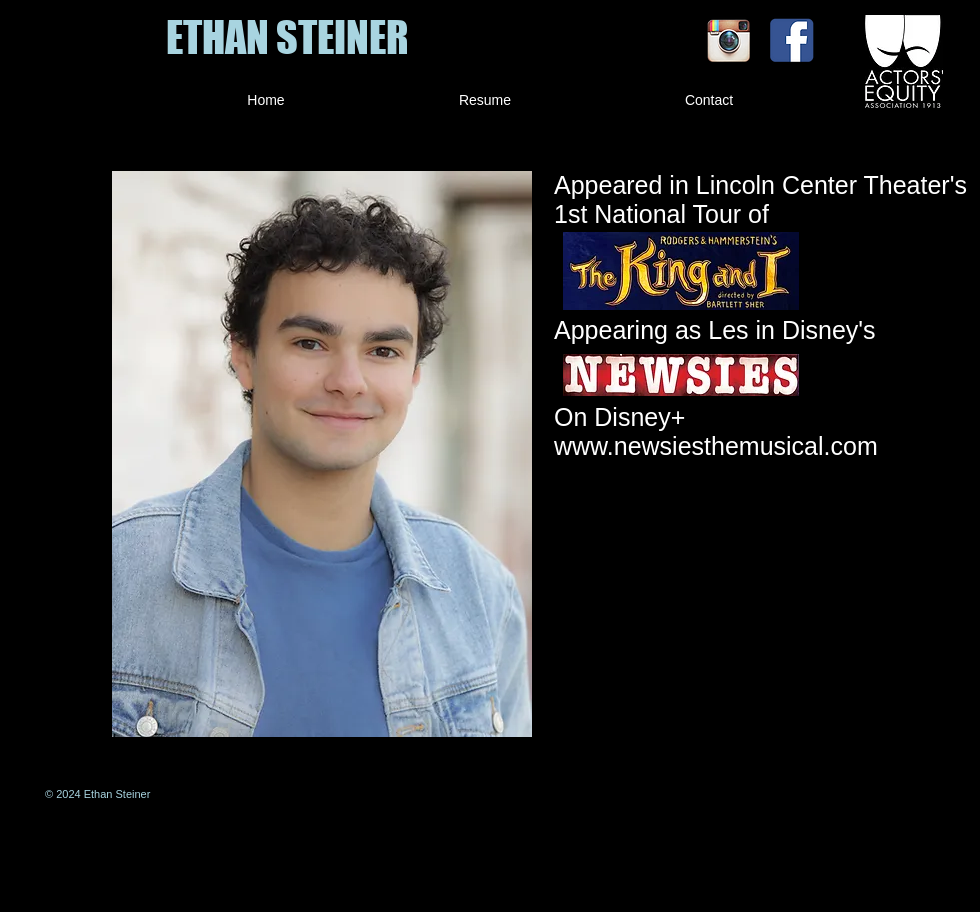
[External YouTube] (760, 613)
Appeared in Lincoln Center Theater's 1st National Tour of (760, 199)
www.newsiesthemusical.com (716, 446)
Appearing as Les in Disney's (718, 330)
